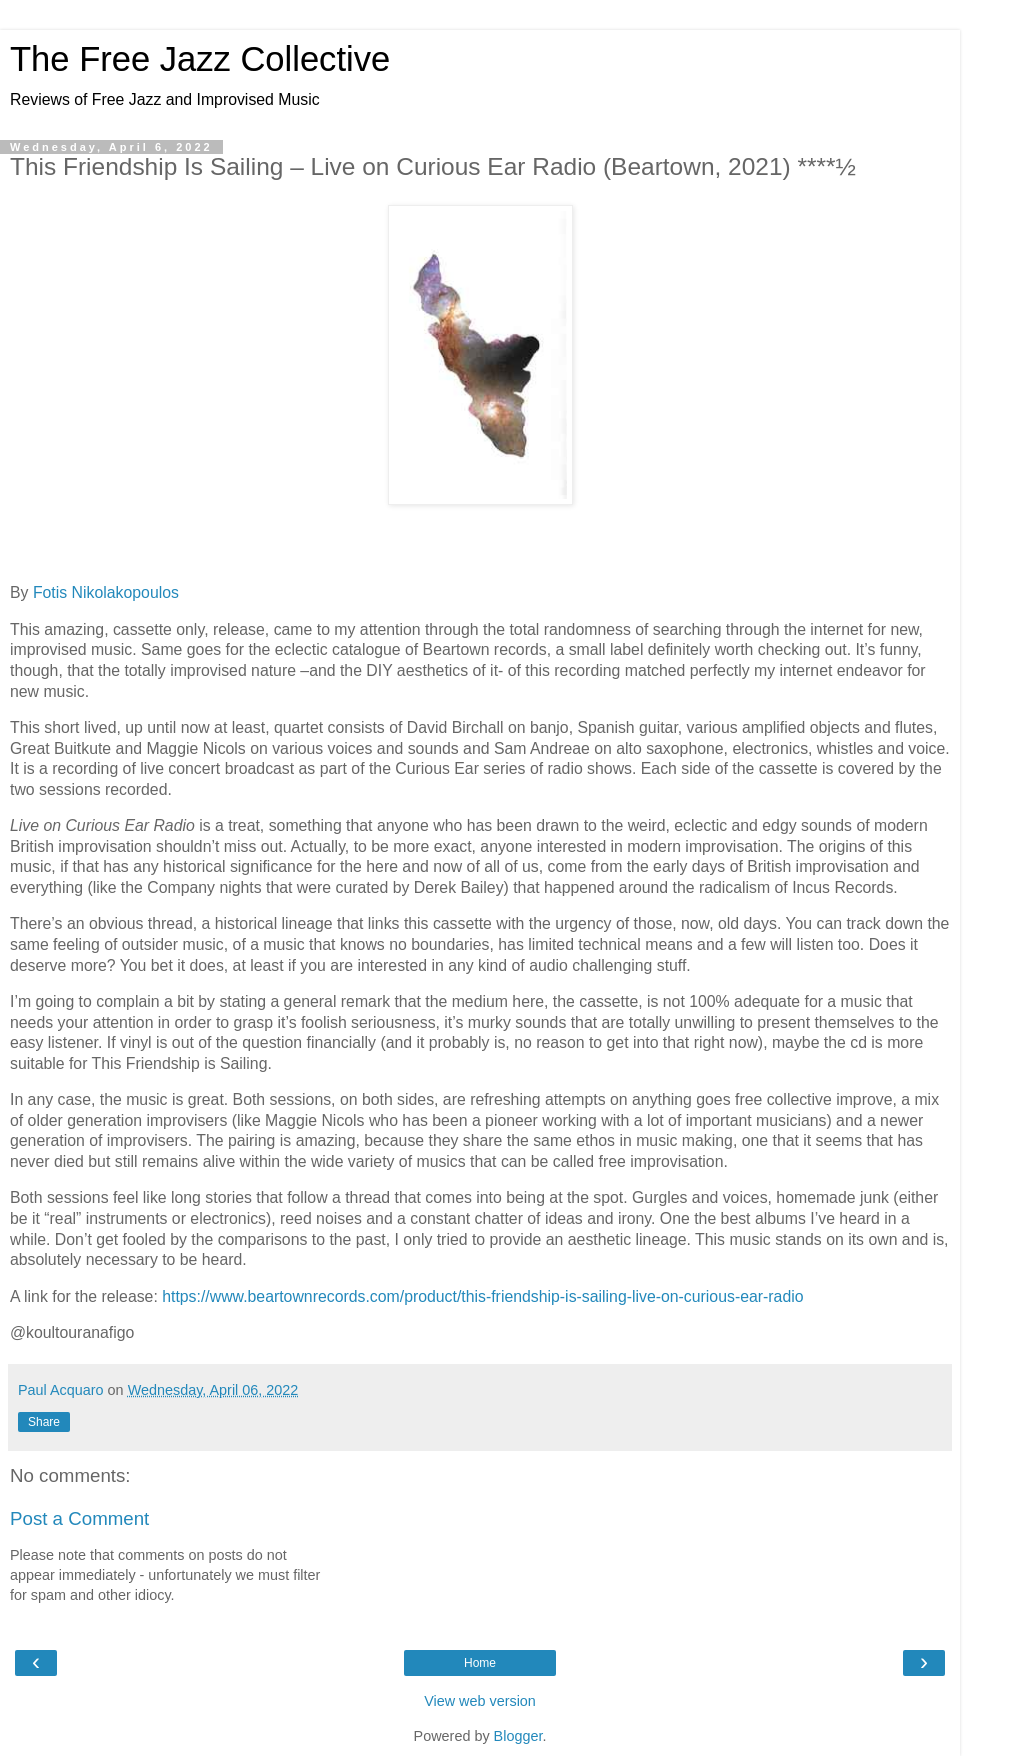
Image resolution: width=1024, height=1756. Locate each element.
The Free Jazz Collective (200, 59)
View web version (480, 1701)
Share (44, 1422)
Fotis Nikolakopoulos (106, 592)
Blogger (518, 1736)
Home (480, 1663)
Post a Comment (79, 1518)
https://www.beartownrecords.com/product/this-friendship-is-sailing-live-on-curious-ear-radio (482, 1296)
